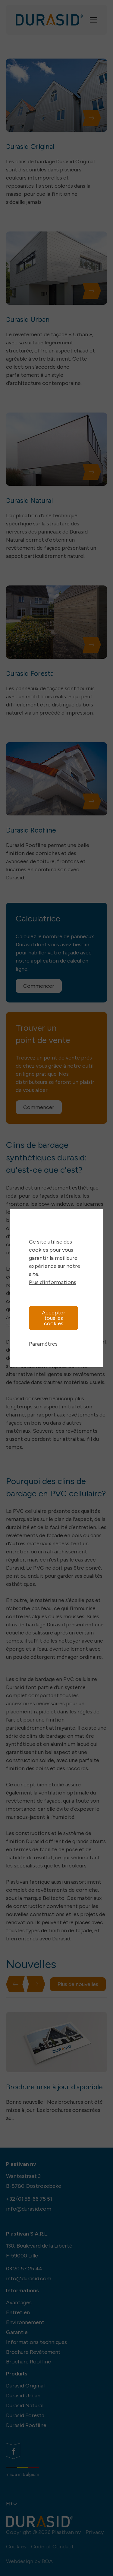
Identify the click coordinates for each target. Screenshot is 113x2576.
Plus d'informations (52, 1282)
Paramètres (43, 1344)
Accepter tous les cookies (53, 1318)
